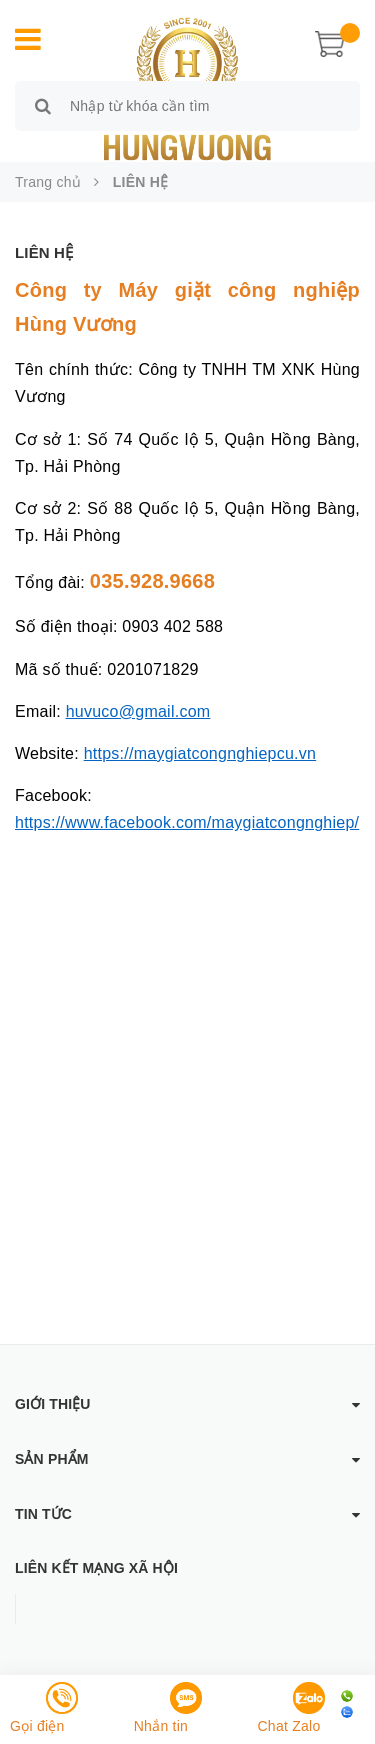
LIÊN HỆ (44, 252)
